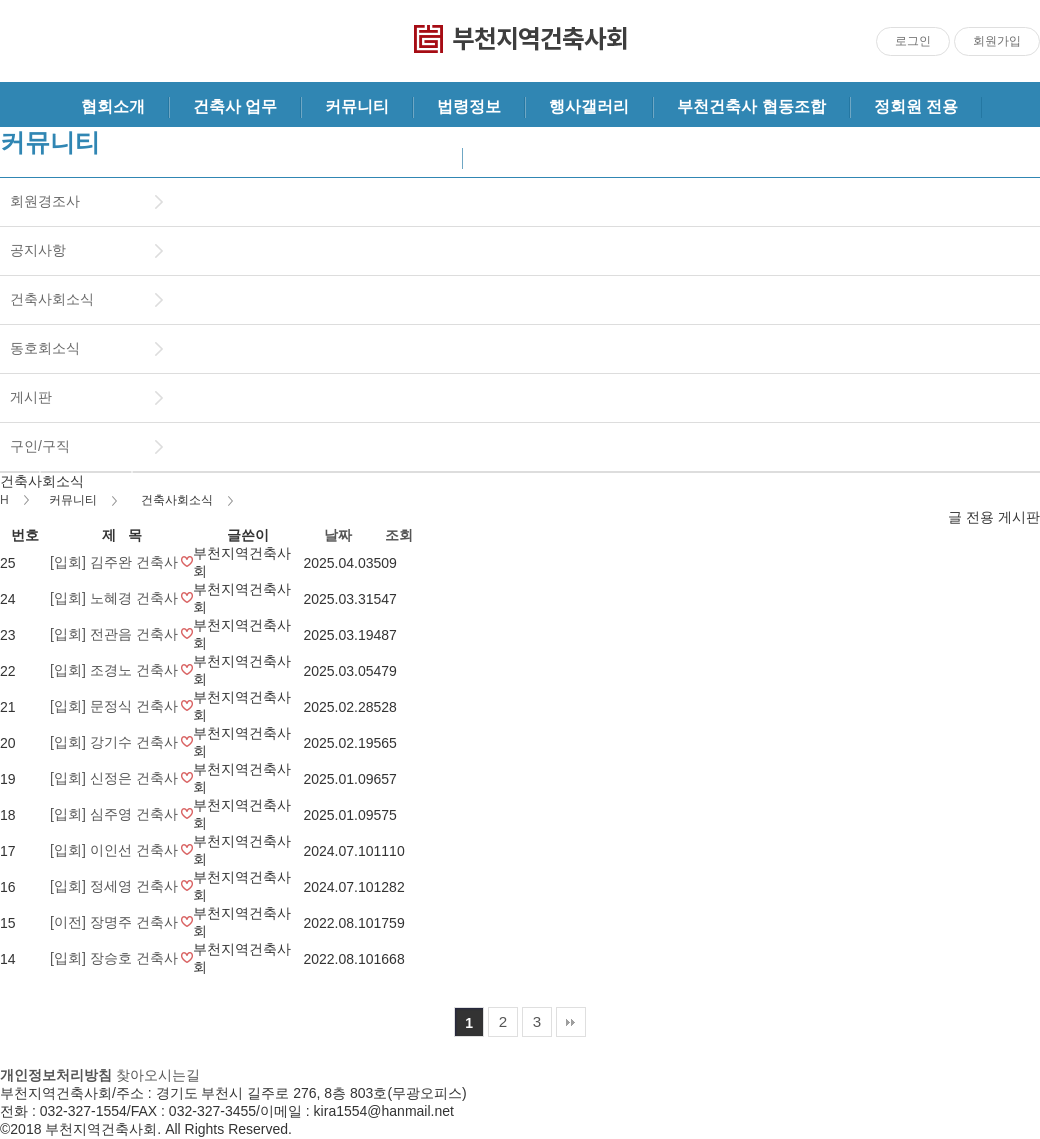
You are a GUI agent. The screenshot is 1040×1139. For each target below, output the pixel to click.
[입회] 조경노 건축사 (115, 670)
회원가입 (997, 41)
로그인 (913, 41)
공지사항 (38, 250)
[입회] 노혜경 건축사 (115, 598)
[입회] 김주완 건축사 (115, 562)
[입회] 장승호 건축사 (115, 958)
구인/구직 (40, 446)
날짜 (338, 535)
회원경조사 (45, 201)
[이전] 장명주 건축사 (115, 922)
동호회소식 (45, 348)
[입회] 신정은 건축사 (115, 778)
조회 (399, 535)
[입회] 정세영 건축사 (115, 886)
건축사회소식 (52, 299)
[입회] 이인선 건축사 (115, 850)
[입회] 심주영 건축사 (115, 814)
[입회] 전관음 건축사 (115, 634)
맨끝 (571, 1022)
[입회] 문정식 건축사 (115, 706)
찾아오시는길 (158, 1075)
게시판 (31, 397)
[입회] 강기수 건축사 (115, 742)
